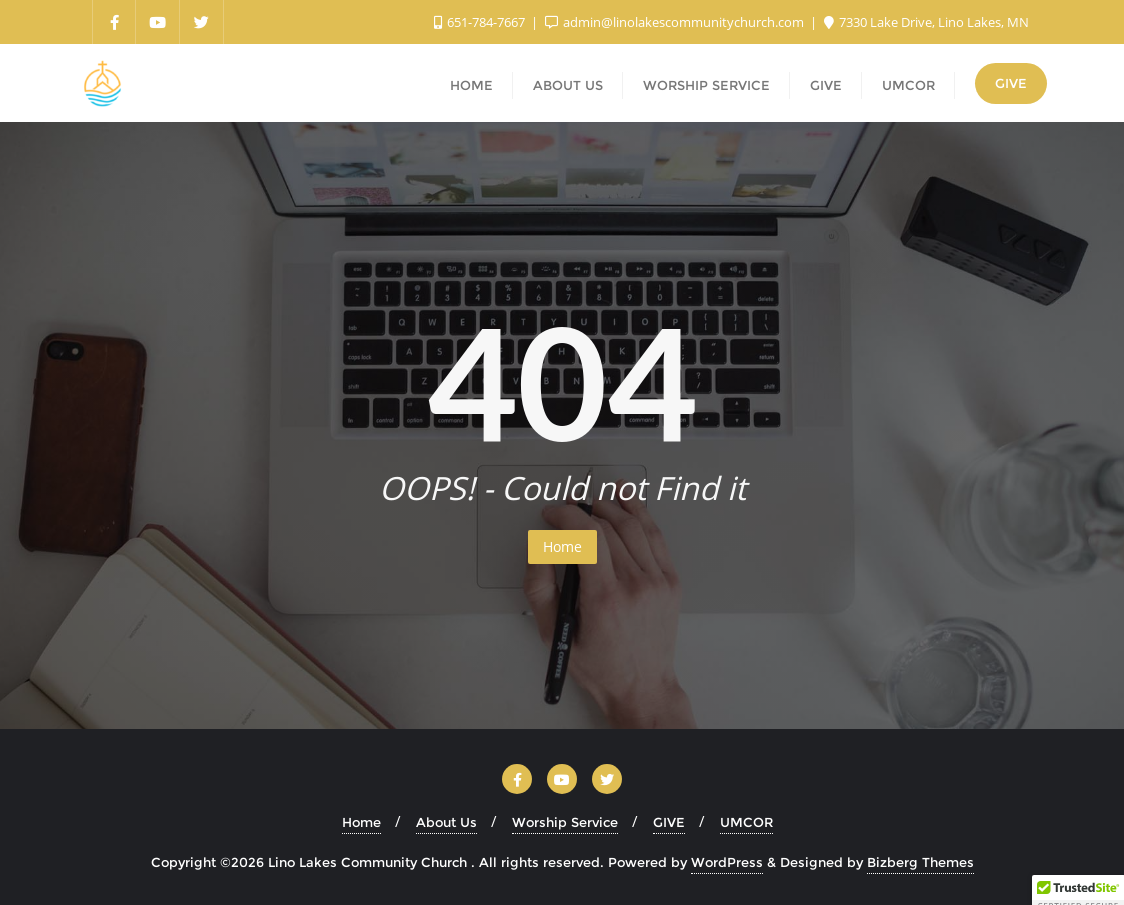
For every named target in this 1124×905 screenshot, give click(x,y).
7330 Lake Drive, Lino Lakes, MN (926, 22)
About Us (446, 822)
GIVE (1011, 83)
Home (562, 546)
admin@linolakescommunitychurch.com (676, 22)
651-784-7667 (481, 22)
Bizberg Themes (920, 862)
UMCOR (746, 822)
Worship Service (565, 822)
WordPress (727, 862)
